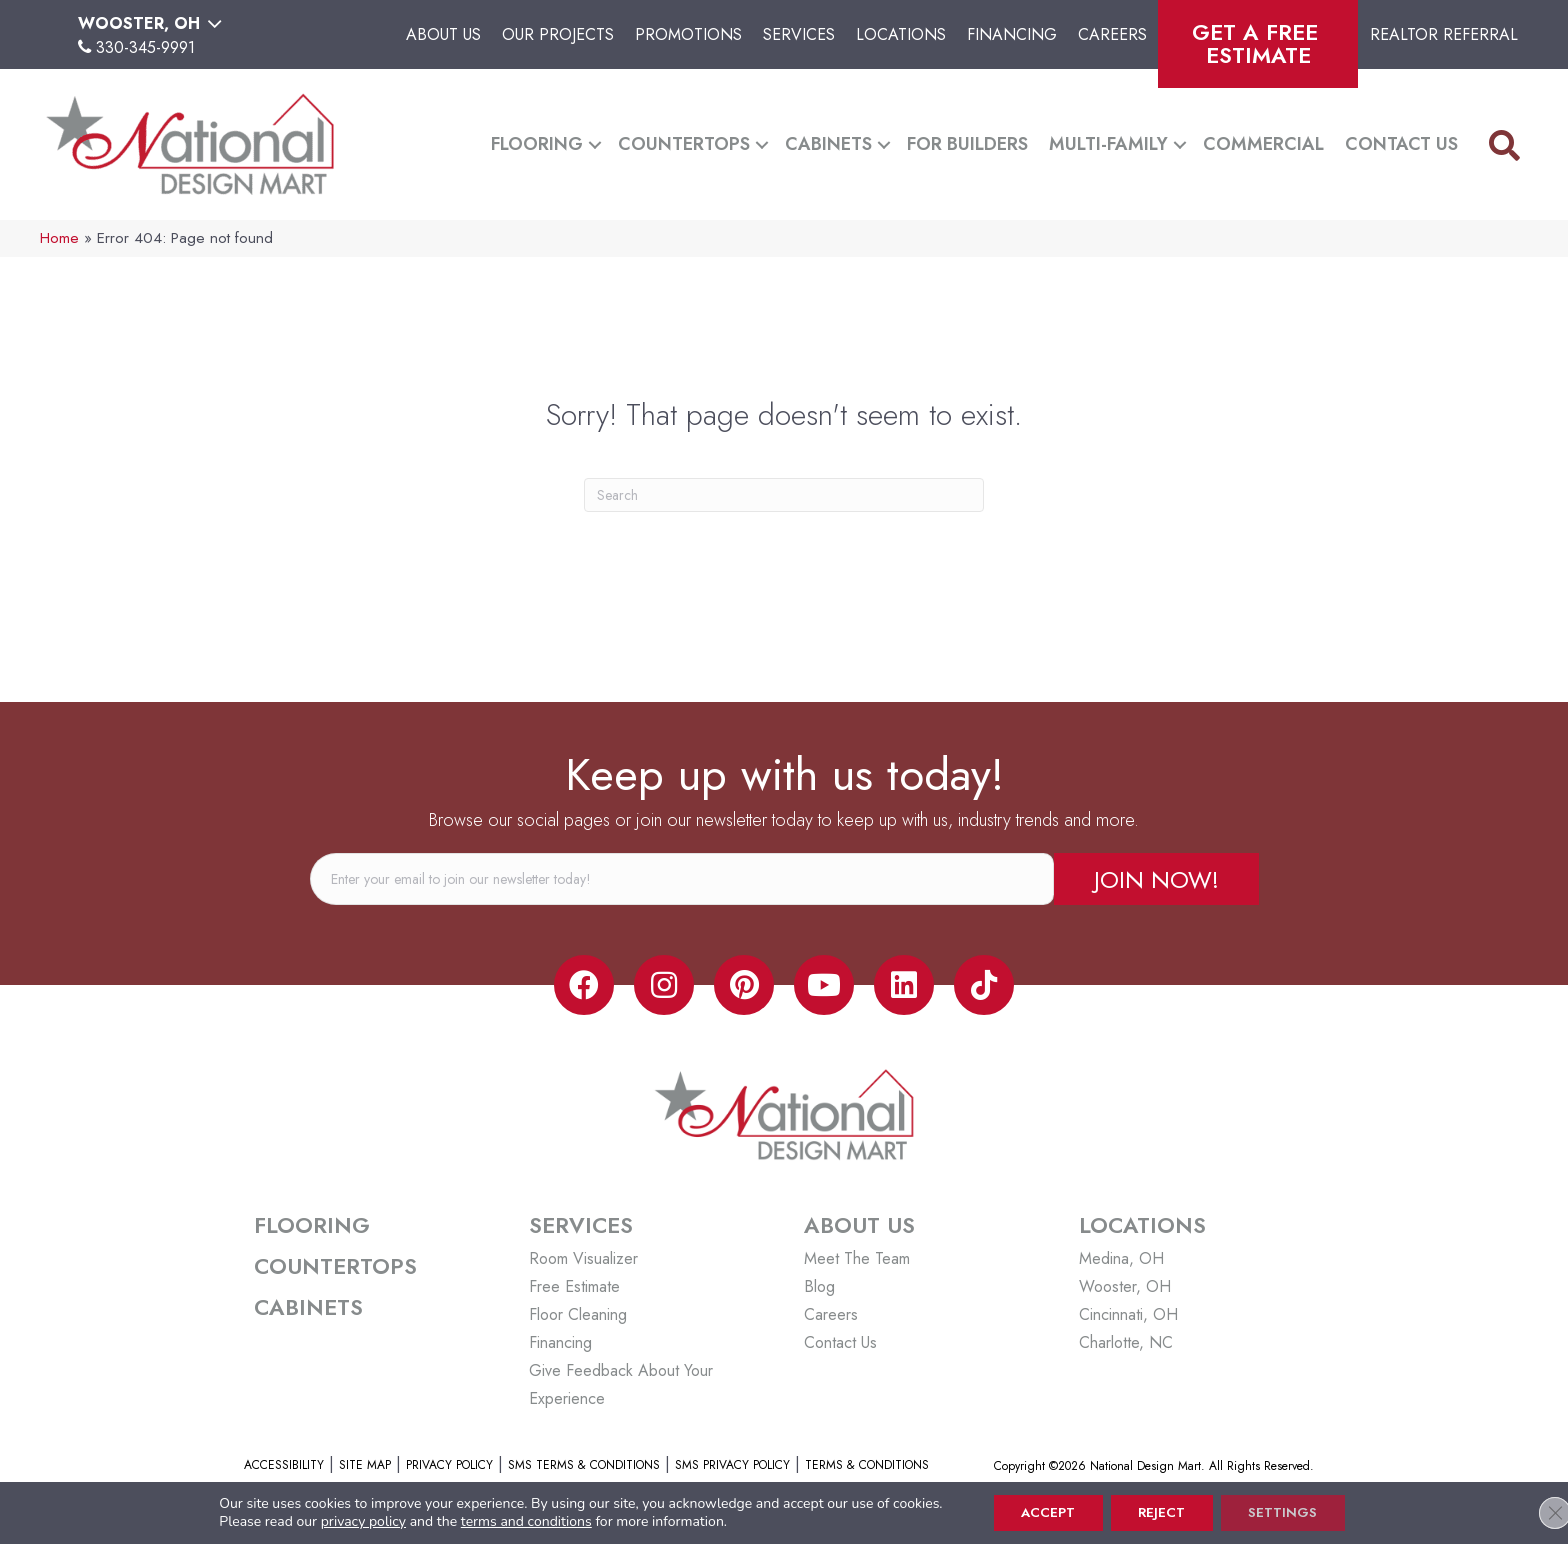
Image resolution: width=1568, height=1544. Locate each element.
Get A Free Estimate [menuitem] (1258, 43)
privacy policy (351, 1520)
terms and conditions (514, 1520)
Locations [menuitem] (901, 34)
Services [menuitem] (799, 34)
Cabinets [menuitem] (828, 144)
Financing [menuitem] (1012, 34)
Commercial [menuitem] (1263, 144)
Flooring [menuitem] (537, 144)
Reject (1162, 1512)
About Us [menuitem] (443, 34)
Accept (1040, 1512)
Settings (1290, 1512)
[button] (595, 144)
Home (59, 238)
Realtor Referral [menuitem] (1444, 34)
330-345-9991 (145, 47)
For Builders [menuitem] (967, 144)
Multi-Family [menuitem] (1108, 144)
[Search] (784, 495)
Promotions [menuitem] (688, 34)
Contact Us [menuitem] (1401, 144)
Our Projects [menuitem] (558, 34)
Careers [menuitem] (1112, 34)
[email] (682, 879)
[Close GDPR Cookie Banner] (1536, 1512)
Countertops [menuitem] (684, 144)
